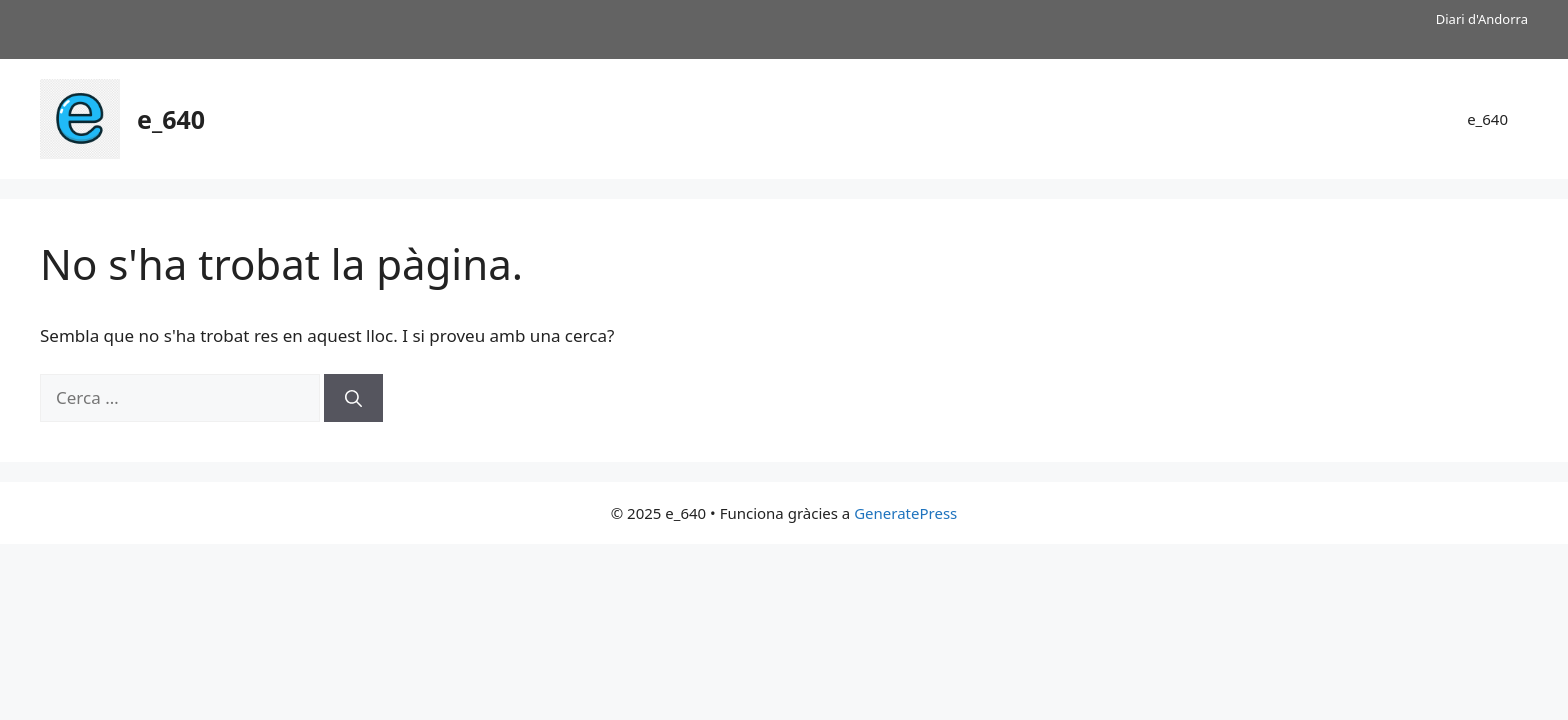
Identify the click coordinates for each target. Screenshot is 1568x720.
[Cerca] (353, 398)
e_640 (171, 119)
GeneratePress (905, 513)
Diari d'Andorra (1482, 19)
